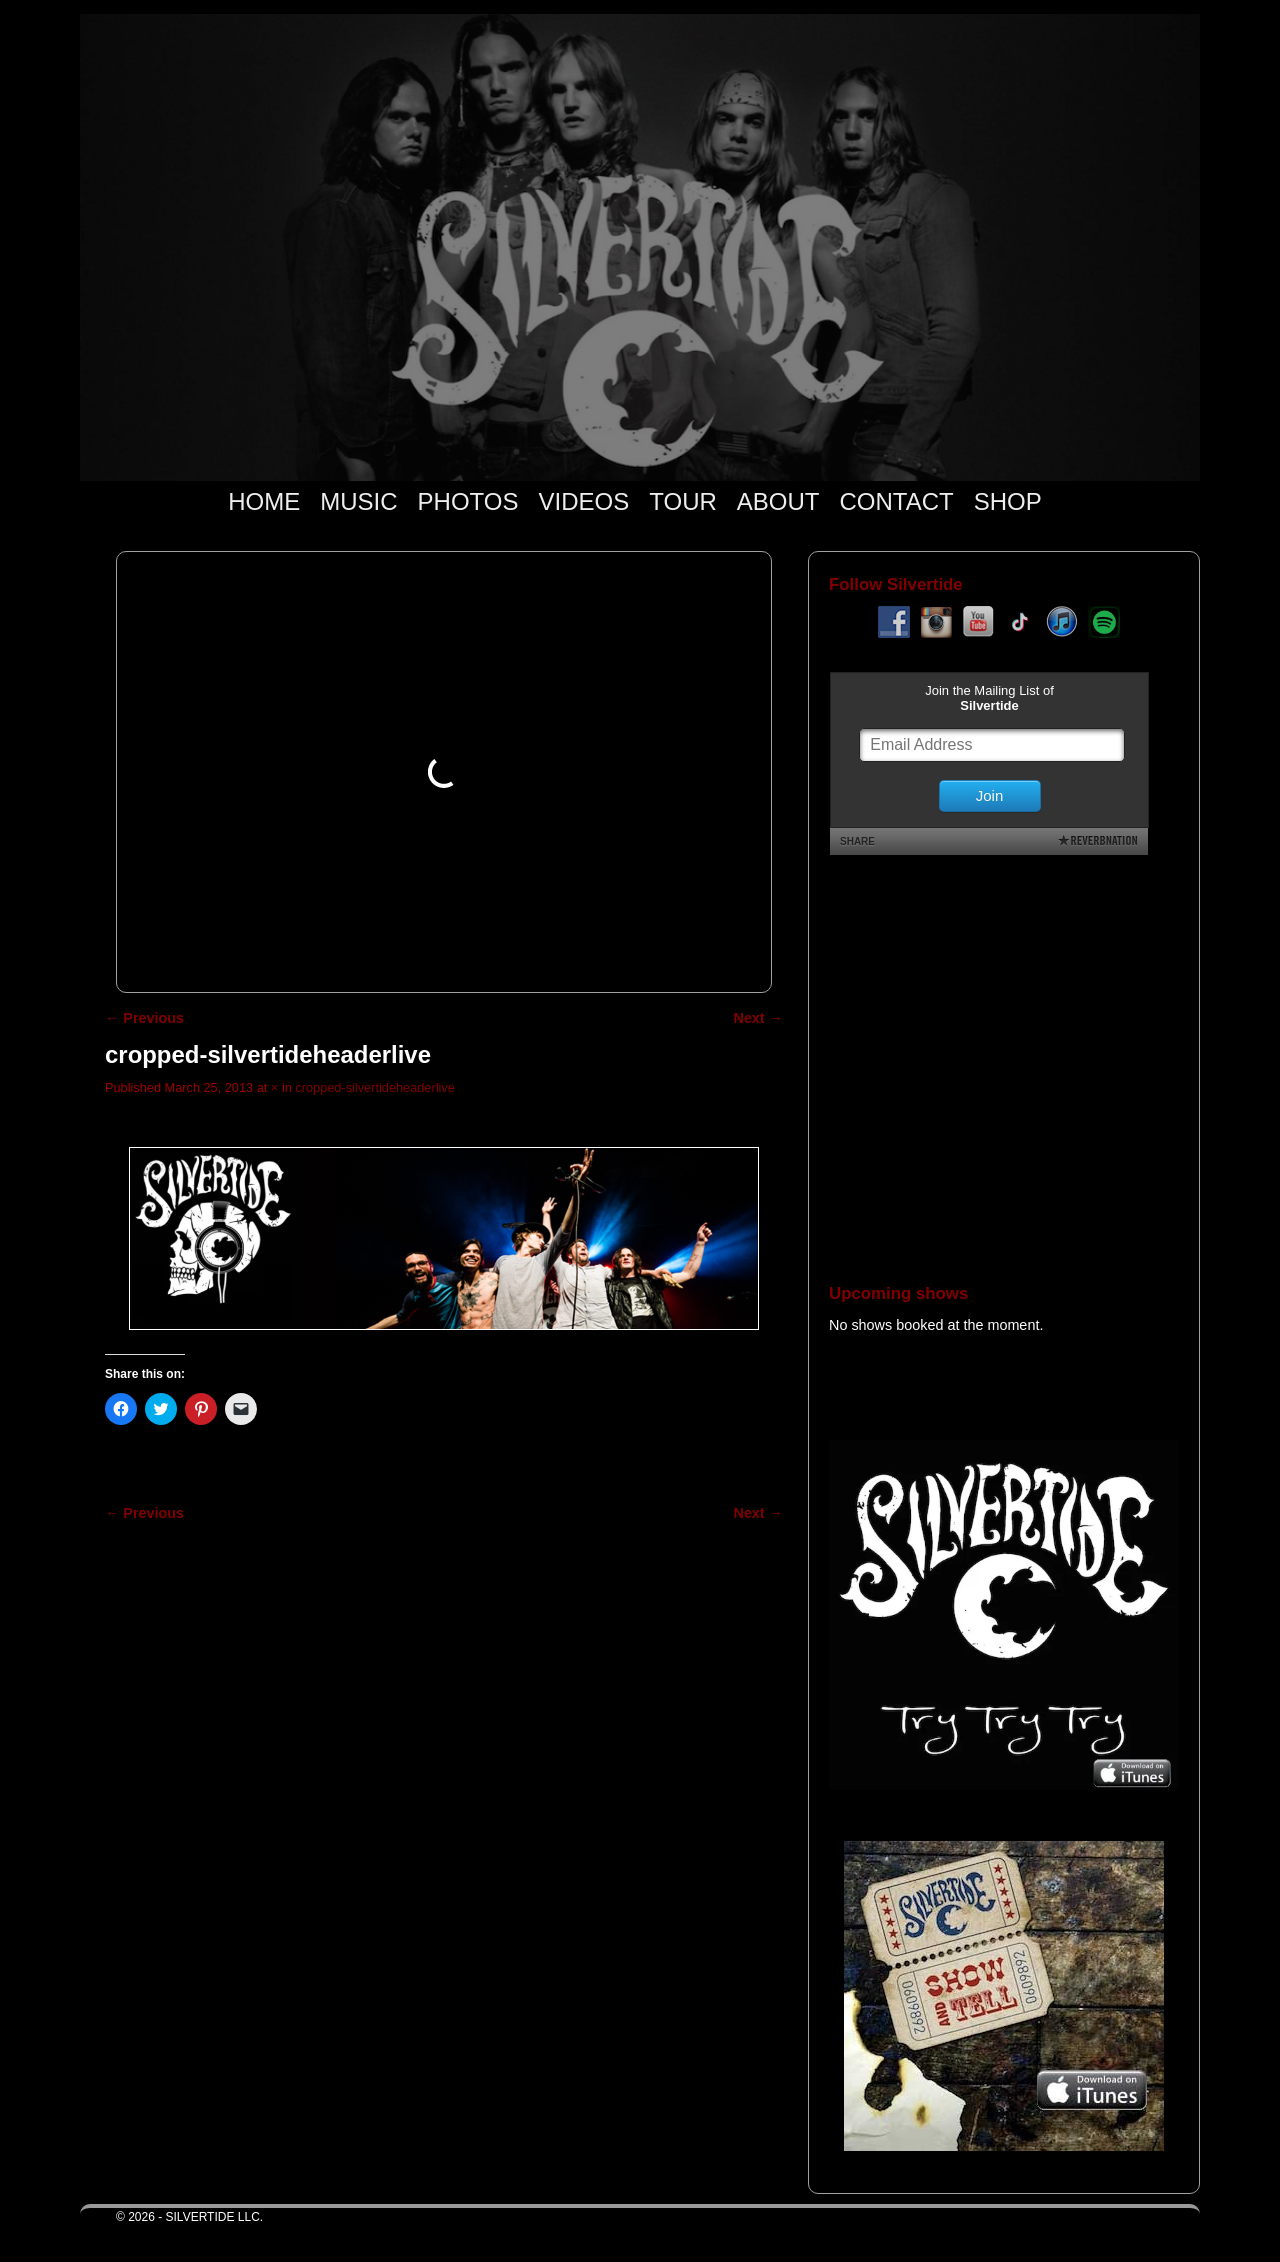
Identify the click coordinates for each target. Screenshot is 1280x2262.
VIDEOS (584, 501)
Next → (758, 1018)
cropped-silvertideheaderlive (374, 1087)
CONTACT (896, 501)
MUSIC (358, 501)
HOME (264, 501)
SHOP (1008, 501)
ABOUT (778, 501)
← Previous (144, 1018)
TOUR (683, 501)
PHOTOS (468, 501)
